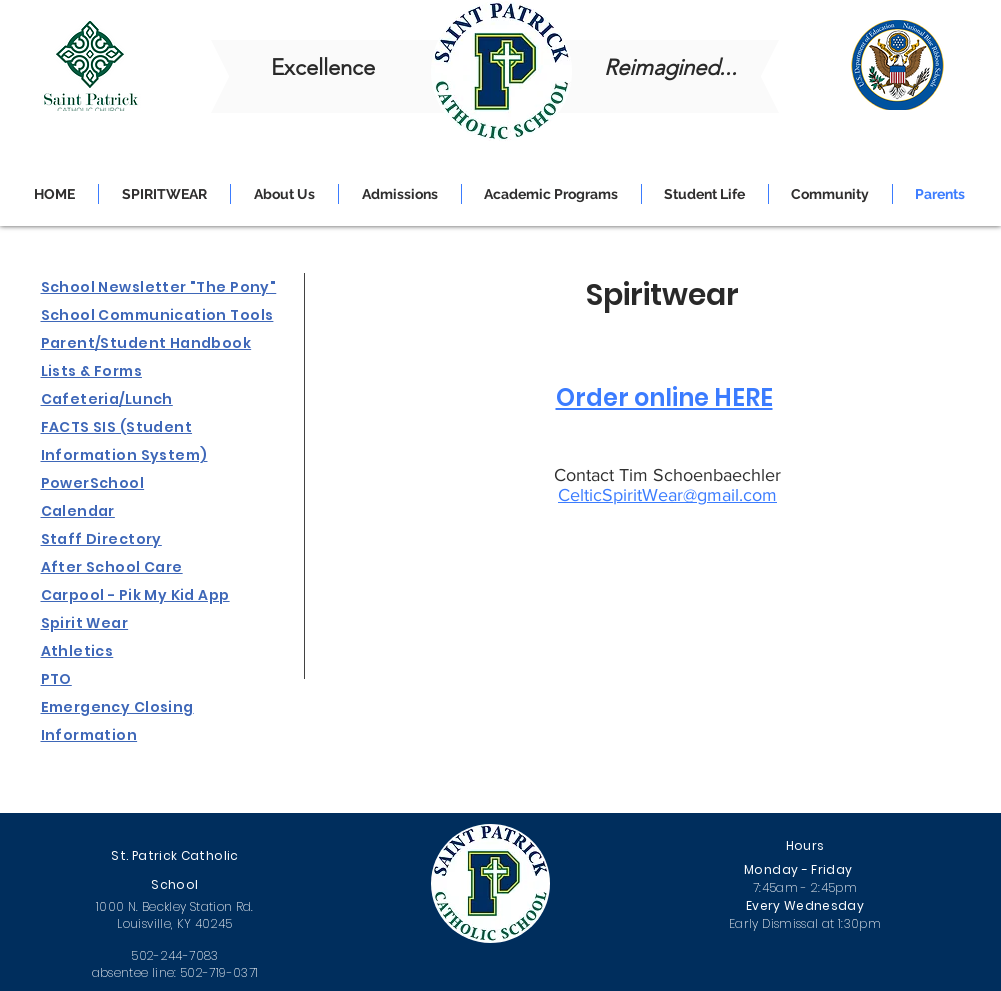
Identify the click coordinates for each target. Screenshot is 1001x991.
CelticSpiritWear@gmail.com (667, 495)
